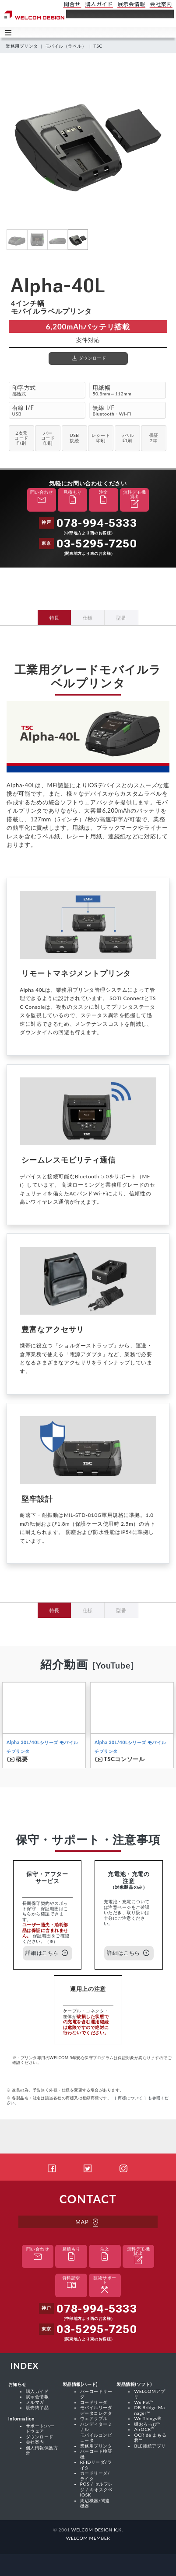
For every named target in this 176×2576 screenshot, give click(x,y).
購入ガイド (37, 2391)
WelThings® (147, 2418)
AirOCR (144, 2429)
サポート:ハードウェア (40, 2428)
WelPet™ (144, 2402)
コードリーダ (94, 2402)
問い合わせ (41, 497)
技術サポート (104, 2285)
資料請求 (71, 2283)
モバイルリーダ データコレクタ (96, 2410)
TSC (98, 45)
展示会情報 (37, 2396)
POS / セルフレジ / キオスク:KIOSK (96, 2489)
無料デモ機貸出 (134, 499)
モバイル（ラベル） (66, 45)
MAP (88, 2222)
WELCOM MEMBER (88, 2538)
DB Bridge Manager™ (149, 2410)
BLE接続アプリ (149, 2445)
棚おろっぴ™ (147, 2424)
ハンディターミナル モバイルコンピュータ (96, 2432)
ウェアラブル (94, 2418)
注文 (103, 497)
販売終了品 (37, 2407)
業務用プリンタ (22, 45)
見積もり (72, 497)
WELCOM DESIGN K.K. (97, 2529)
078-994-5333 (96, 523)
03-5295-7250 (96, 543)
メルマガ (35, 2402)
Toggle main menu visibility (9, 31)
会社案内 (35, 2441)
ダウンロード (39, 2436)
